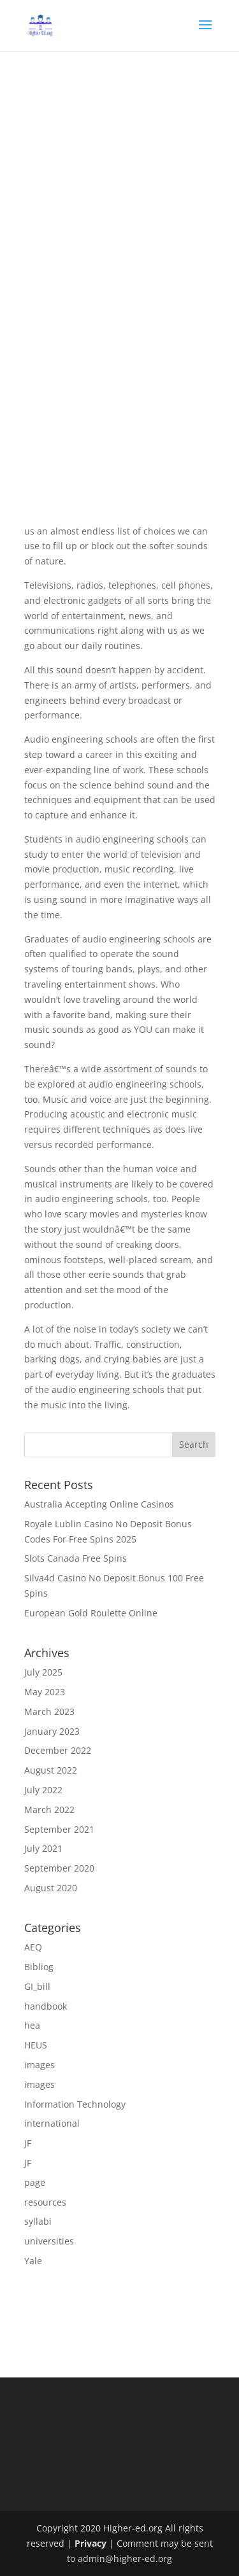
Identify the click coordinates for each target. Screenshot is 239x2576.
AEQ (33, 1947)
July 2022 (43, 1790)
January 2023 (52, 1731)
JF (27, 2143)
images (39, 2065)
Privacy (90, 2543)
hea (32, 2025)
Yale (33, 2261)
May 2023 (44, 1692)
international (52, 2123)
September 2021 (59, 1829)
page (34, 2182)
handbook (45, 2006)
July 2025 (43, 1672)
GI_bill (37, 1986)
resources (45, 2202)
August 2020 (50, 1888)
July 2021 (43, 1848)
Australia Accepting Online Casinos (99, 1504)
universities (49, 2241)
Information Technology (75, 2104)
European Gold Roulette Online (90, 1613)
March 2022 (49, 1809)
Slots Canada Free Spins (75, 1558)
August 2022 (50, 1770)
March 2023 (49, 1711)
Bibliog (39, 1967)
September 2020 (59, 1868)
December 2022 (57, 1750)
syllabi (38, 2221)
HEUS (35, 2045)
